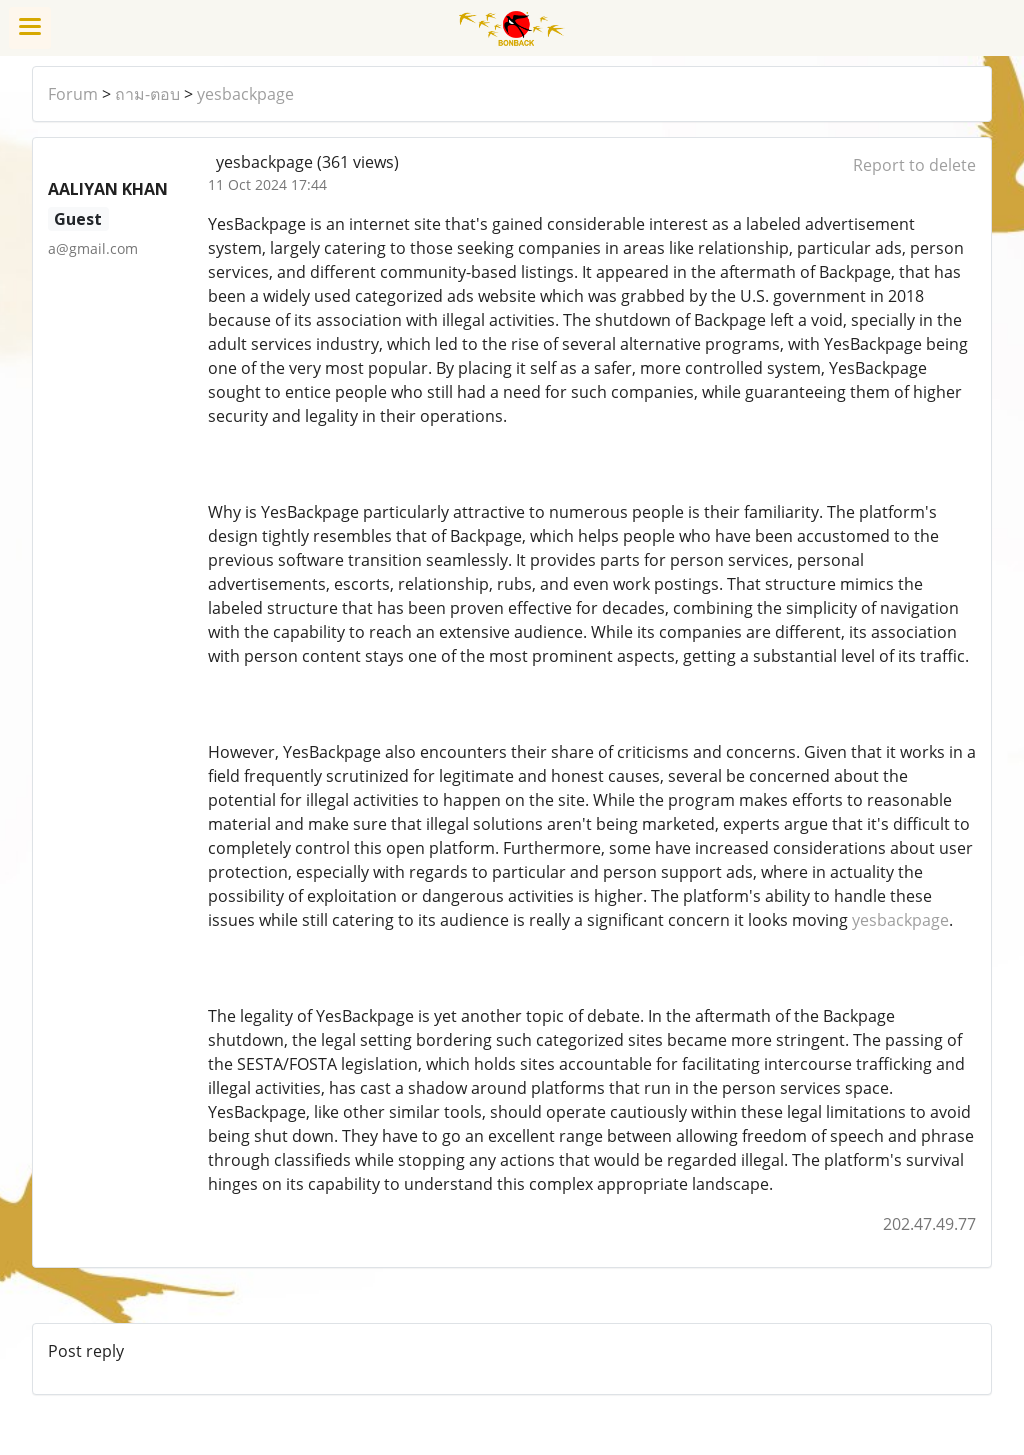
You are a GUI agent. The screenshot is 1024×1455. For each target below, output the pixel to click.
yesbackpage (245, 94)
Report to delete (914, 165)
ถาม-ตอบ (147, 94)
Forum (73, 94)
